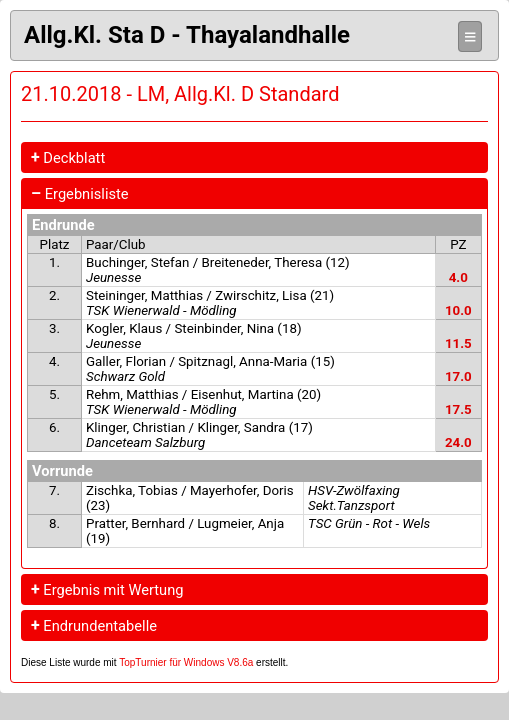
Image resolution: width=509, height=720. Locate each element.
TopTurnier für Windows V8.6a (186, 662)
